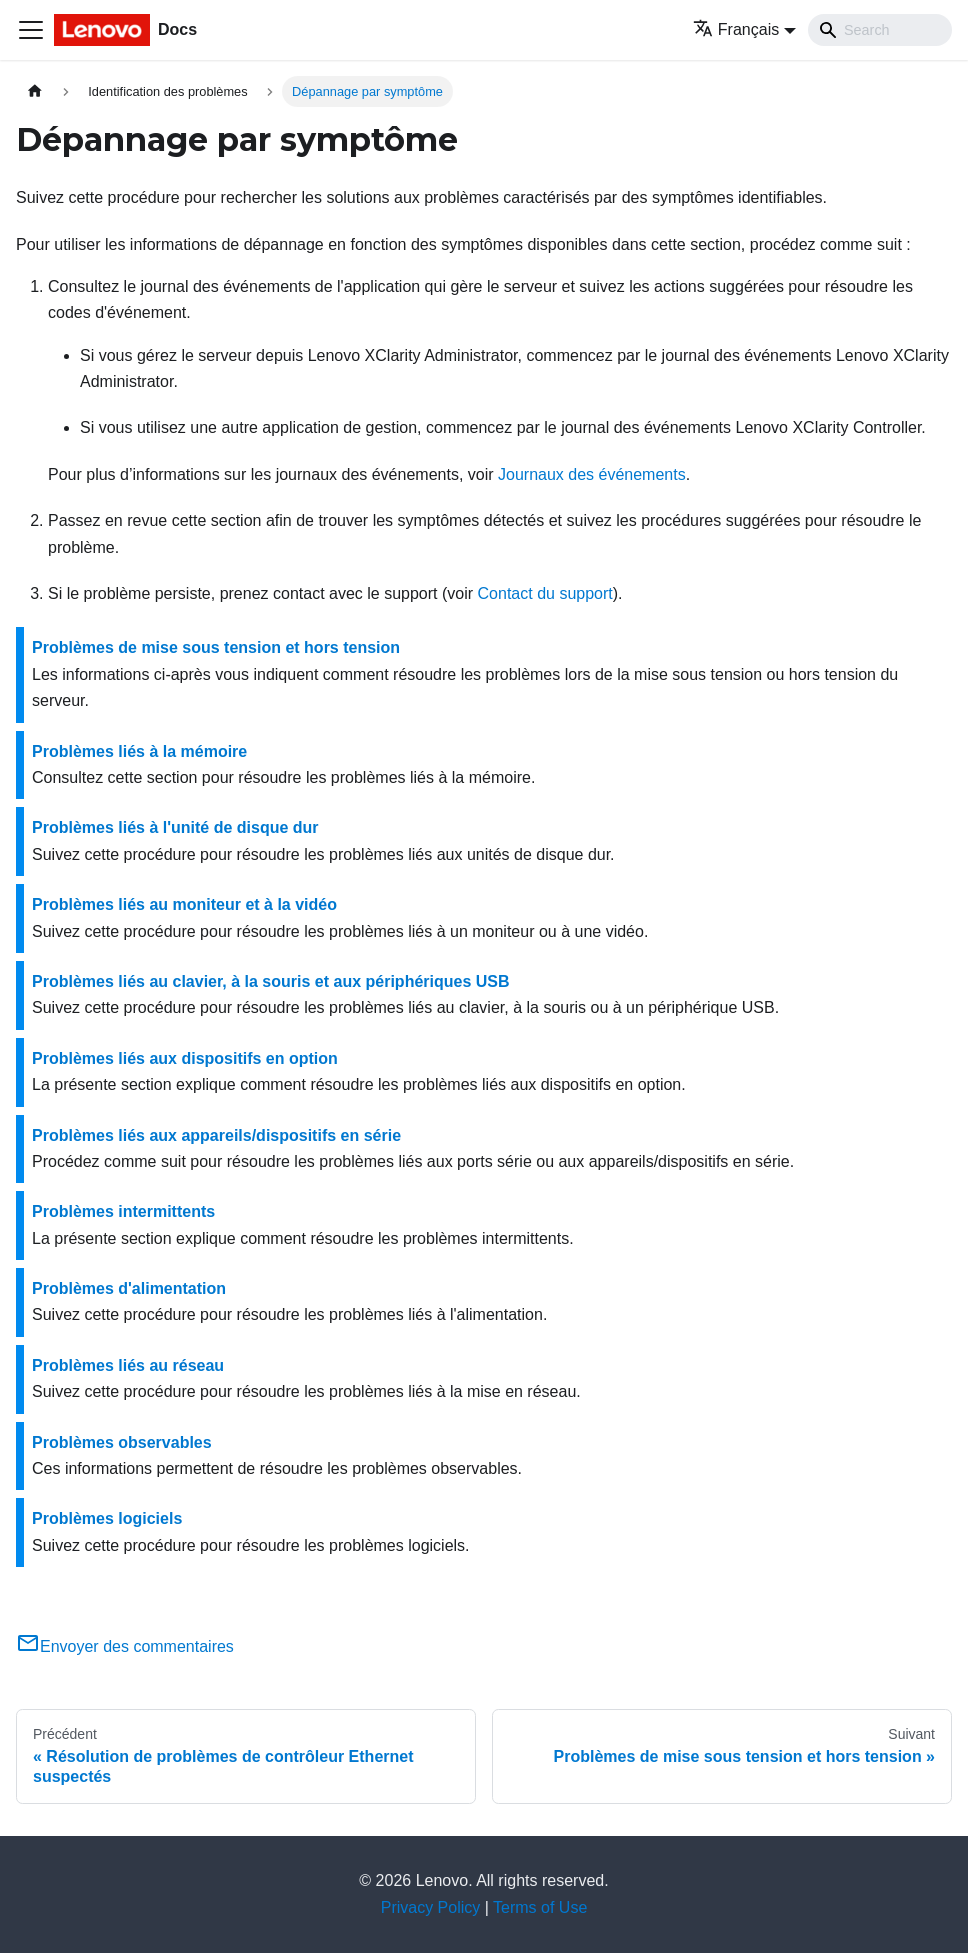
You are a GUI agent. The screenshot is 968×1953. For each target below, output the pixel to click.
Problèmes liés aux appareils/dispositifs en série (216, 1135)
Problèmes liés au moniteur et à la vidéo (184, 904)
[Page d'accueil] (35, 91)
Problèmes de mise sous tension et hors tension (216, 647)
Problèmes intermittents (123, 1211)
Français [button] (736, 29)
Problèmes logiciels (107, 1518)
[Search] (880, 30)
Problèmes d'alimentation (129, 1288)
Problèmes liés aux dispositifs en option (185, 1058)
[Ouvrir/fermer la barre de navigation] (31, 30)
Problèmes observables (122, 1442)
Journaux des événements (592, 474)
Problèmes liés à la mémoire (139, 751)
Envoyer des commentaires (125, 1646)
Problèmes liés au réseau (128, 1365)
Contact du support (545, 593)
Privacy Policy (431, 1907)
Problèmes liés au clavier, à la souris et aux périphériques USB (271, 981)
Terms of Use (540, 1907)
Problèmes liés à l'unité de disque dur (175, 827)
